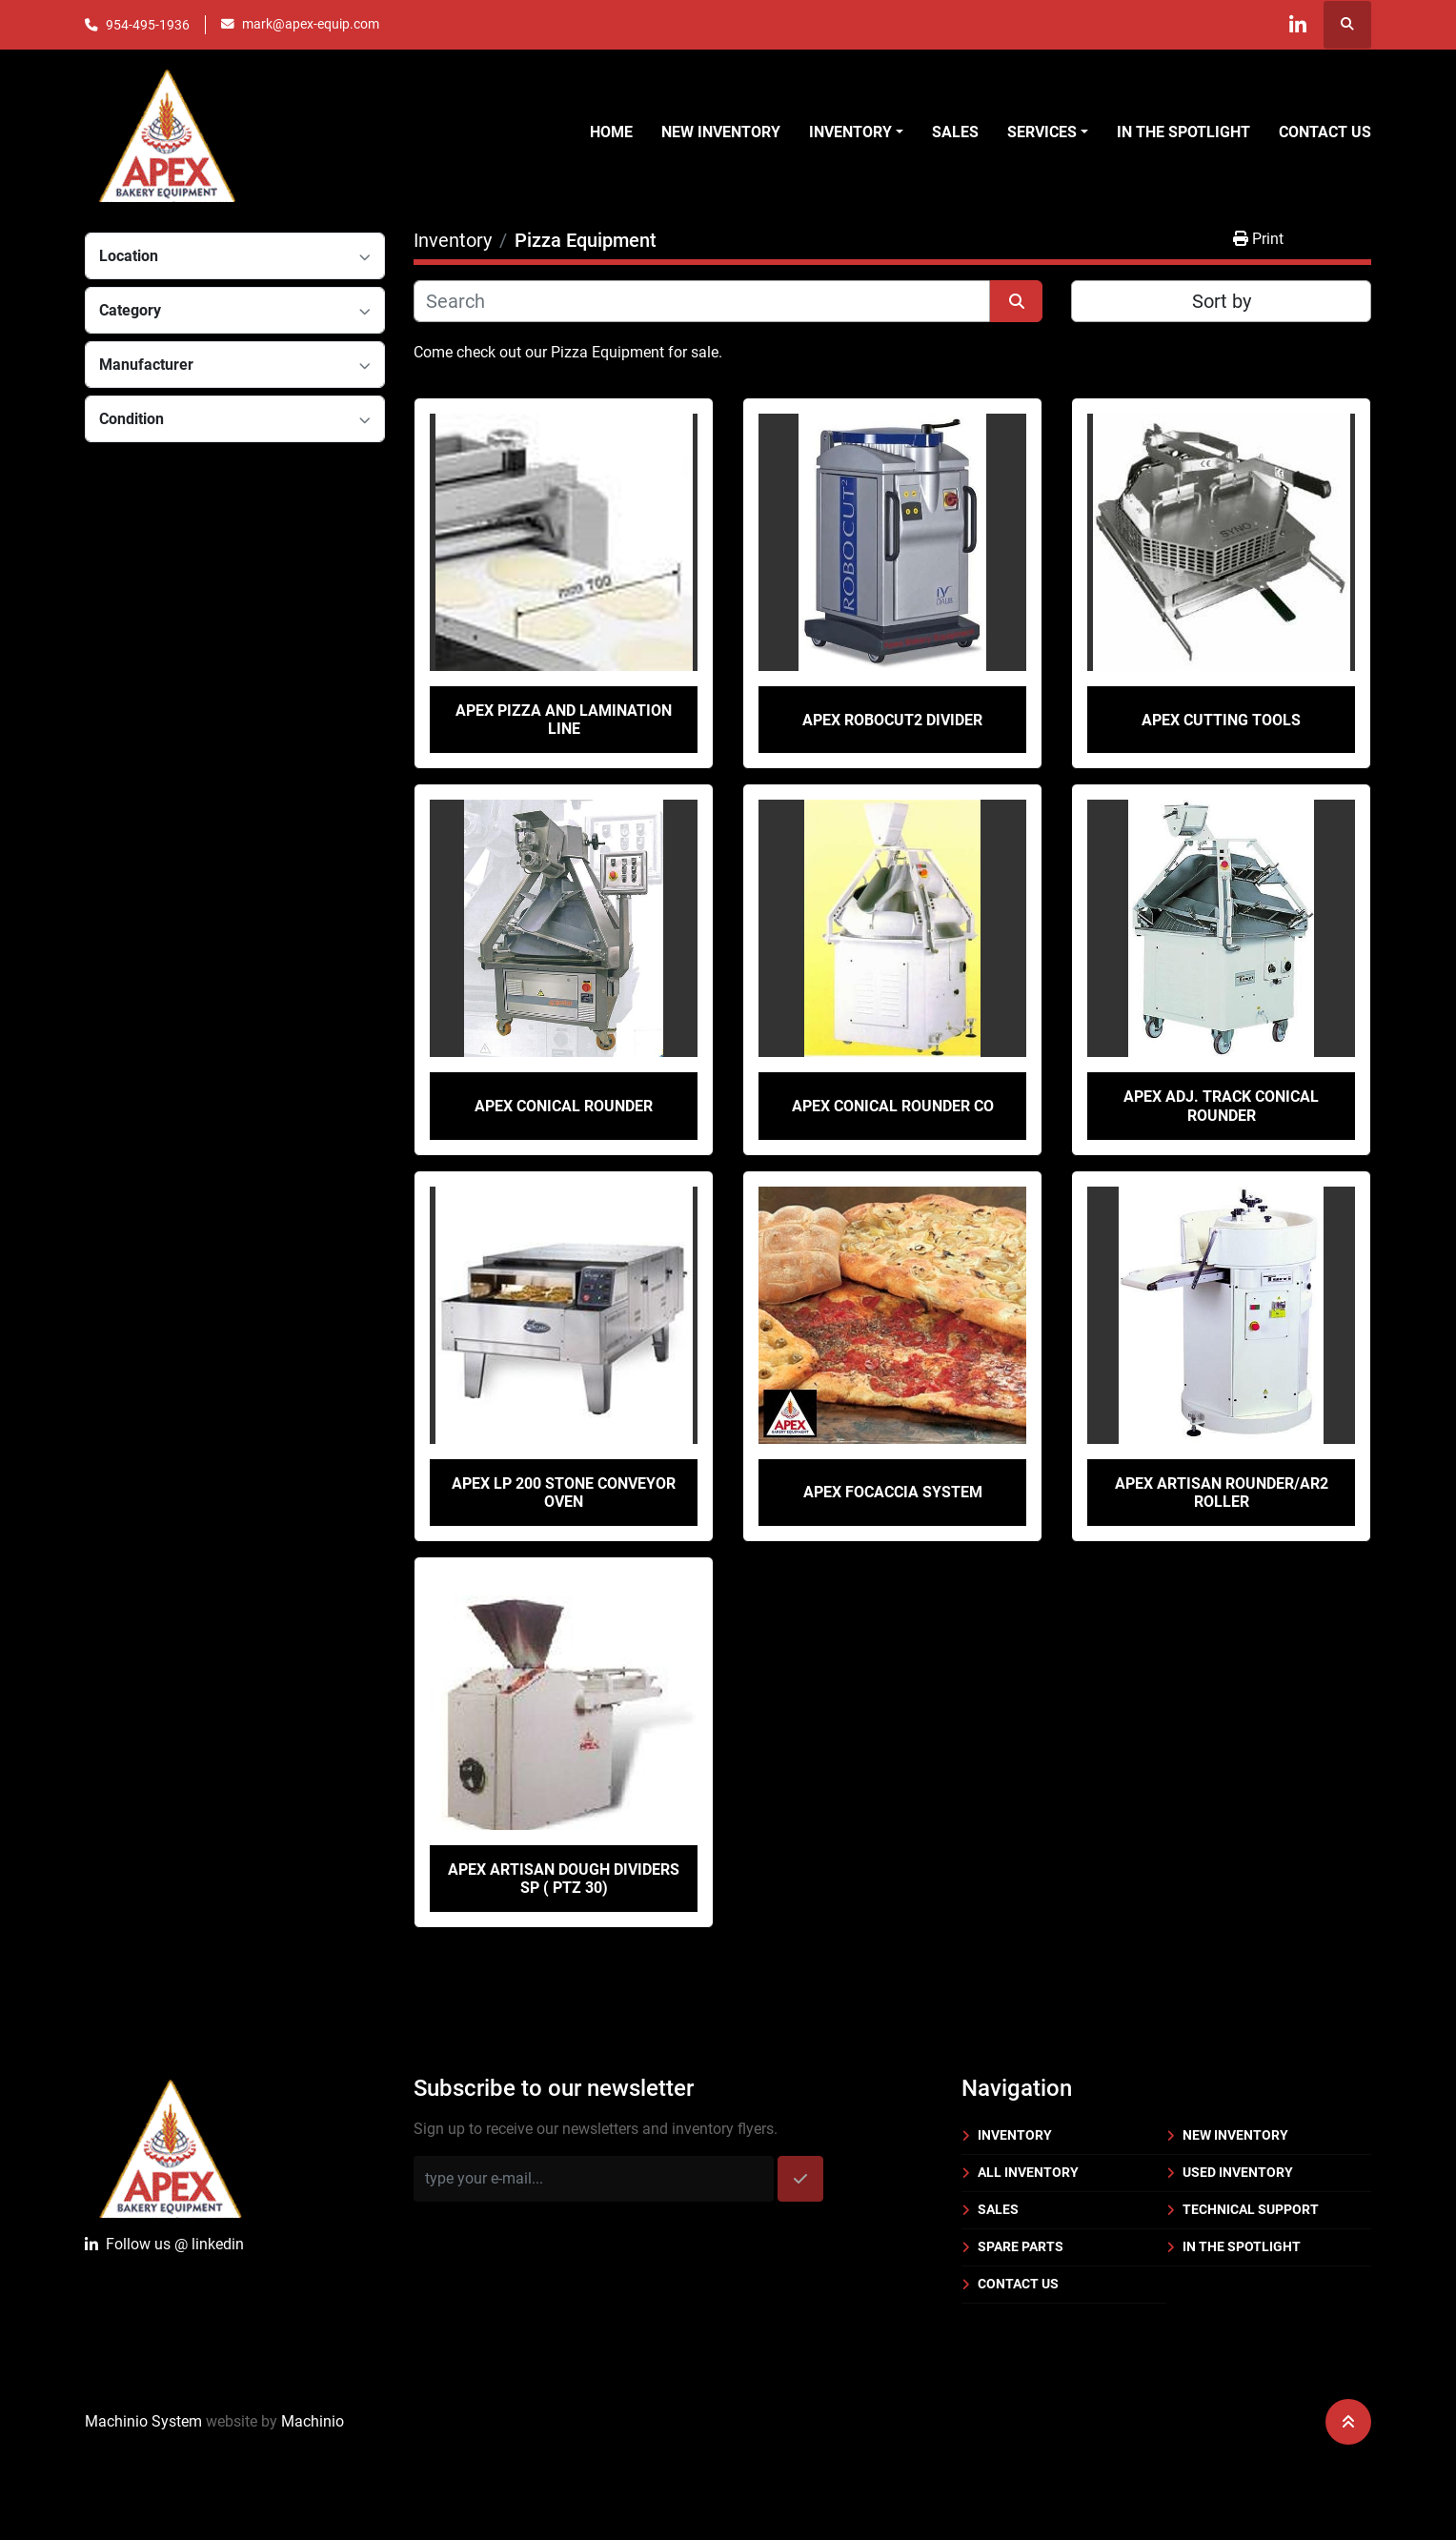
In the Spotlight (1183, 132)
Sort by (1221, 301)
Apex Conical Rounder (564, 1106)
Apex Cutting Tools (1221, 720)
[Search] (702, 301)
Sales (955, 132)
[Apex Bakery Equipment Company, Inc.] (170, 2146)
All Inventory (1028, 2172)
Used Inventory (1238, 2172)
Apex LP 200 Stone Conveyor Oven (564, 1492)
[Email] (594, 2179)
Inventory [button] (850, 132)
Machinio (312, 2421)
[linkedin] (1298, 25)
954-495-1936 (148, 24)
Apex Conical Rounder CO (893, 1106)
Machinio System (143, 2421)
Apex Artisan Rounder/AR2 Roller (1221, 1492)
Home (611, 132)
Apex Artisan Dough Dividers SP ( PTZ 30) (563, 1878)
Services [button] (1042, 132)
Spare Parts (1020, 2246)
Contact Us (1325, 132)
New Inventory (720, 132)
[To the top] (1348, 2422)
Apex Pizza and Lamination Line (563, 719)
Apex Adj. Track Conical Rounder (1221, 1105)
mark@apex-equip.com (310, 23)
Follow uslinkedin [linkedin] (164, 2244)
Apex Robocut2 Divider (892, 720)
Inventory (1015, 2135)
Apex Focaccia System (892, 1492)
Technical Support (1251, 2209)
